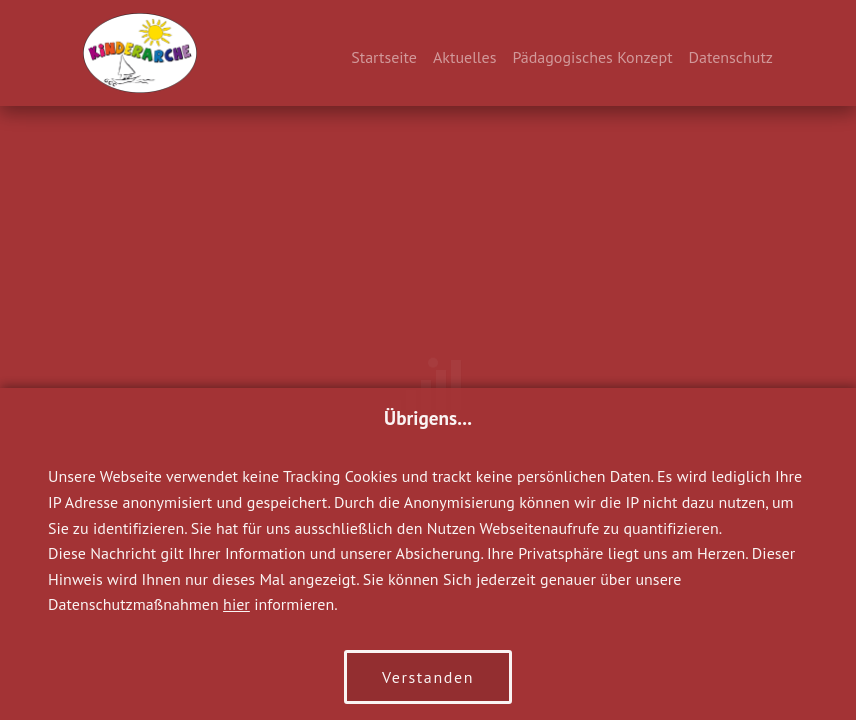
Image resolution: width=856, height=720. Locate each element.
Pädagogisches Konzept (592, 57)
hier (236, 604)
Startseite (384, 57)
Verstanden (428, 677)
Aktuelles (464, 57)
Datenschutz (731, 57)
